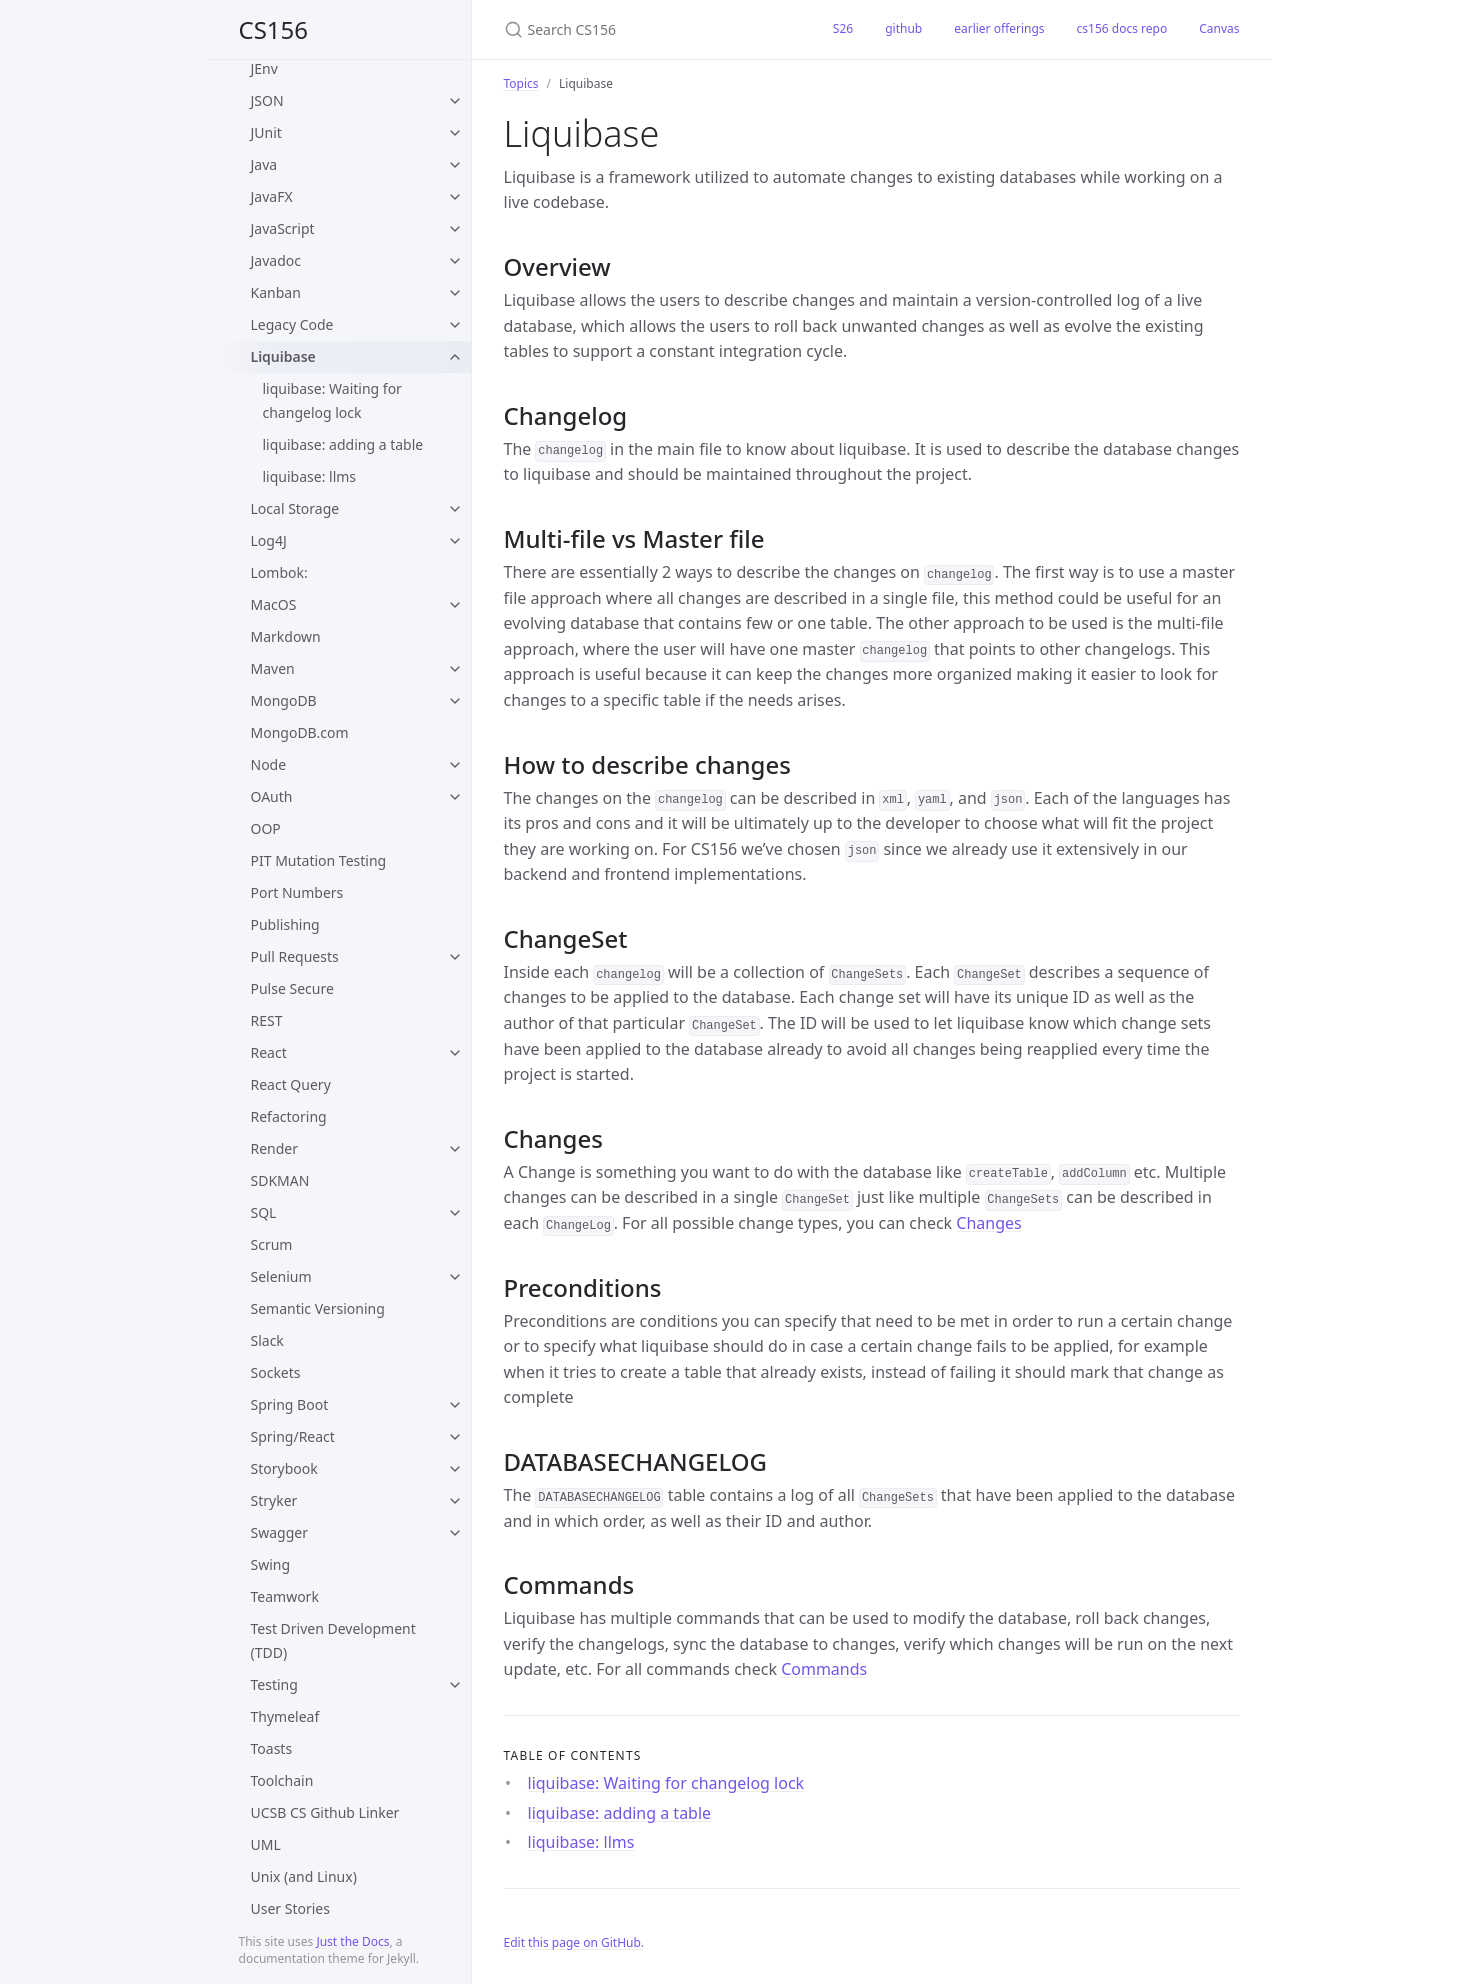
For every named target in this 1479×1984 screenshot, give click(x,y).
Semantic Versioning (318, 1308)
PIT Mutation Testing (319, 860)
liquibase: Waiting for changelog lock (332, 400)
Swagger (279, 1532)
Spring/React (293, 1436)
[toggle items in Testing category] (455, 1685)
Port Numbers (297, 892)
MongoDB (284, 700)
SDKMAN (280, 1180)
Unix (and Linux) (304, 1876)
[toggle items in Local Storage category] (455, 509)
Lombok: (279, 572)
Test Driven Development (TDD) (333, 1640)
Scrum (272, 1244)
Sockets (276, 1372)
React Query (291, 1084)
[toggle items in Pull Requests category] (455, 957)
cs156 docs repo (1122, 28)
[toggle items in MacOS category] (455, 605)
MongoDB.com (300, 732)
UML (266, 1844)
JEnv (264, 68)
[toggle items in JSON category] (455, 101)
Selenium (281, 1276)
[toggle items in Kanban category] (455, 293)
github (903, 28)
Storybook (284, 1468)
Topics (521, 83)
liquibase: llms (310, 476)
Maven (273, 668)
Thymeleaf (285, 1716)
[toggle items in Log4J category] (455, 541)
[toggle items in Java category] (455, 165)
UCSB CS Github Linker (325, 1812)
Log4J (269, 540)
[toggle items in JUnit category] (455, 133)
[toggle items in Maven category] (455, 669)
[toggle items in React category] (455, 1053)
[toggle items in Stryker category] (455, 1501)
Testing (274, 1684)
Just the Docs (352, 1941)
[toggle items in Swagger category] (455, 1533)
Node (269, 764)
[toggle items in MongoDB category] (455, 701)
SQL (264, 1212)
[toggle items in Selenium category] (455, 1277)
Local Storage (295, 508)
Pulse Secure (292, 988)
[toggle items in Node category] (455, 765)
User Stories (290, 1908)
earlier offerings (999, 28)
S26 (843, 28)
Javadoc (276, 260)
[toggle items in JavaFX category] (455, 197)
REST (267, 1020)
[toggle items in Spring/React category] (455, 1437)
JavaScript (283, 228)
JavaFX (272, 196)
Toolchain (282, 1780)
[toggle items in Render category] (455, 1149)
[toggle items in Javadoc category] (455, 261)
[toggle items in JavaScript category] (455, 229)
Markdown (286, 636)
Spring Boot (290, 1404)
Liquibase (283, 356)
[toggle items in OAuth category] (455, 797)
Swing (271, 1564)
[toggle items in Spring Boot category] (455, 1405)
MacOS (274, 604)
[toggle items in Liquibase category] (455, 357)
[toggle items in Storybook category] (455, 1469)
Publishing (285, 924)
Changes (988, 1223)
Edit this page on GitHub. (574, 1942)
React (269, 1052)
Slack (267, 1340)
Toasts (272, 1748)
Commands (824, 1669)
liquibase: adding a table (343, 444)
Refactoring (289, 1116)
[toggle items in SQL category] (455, 1213)
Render (275, 1148)
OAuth (272, 796)
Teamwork (285, 1596)
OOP (266, 828)
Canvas (1219, 28)
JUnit (266, 132)
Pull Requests (295, 956)
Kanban (276, 292)
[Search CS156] (644, 29)
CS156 (274, 29)
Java (264, 164)
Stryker (274, 1500)
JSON (267, 100)
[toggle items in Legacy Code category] (455, 325)
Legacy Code (292, 324)
